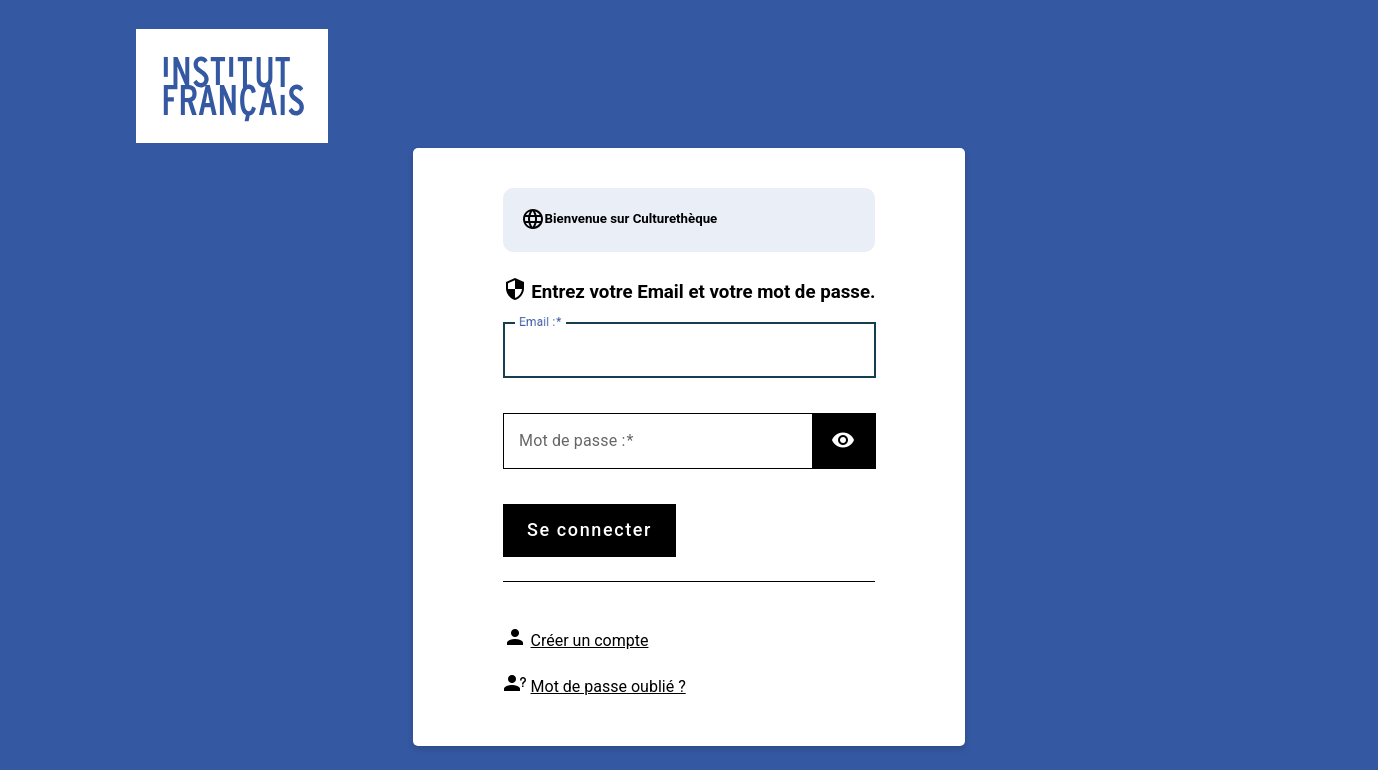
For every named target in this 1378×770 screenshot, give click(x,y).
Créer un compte (590, 640)
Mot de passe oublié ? (608, 686)
